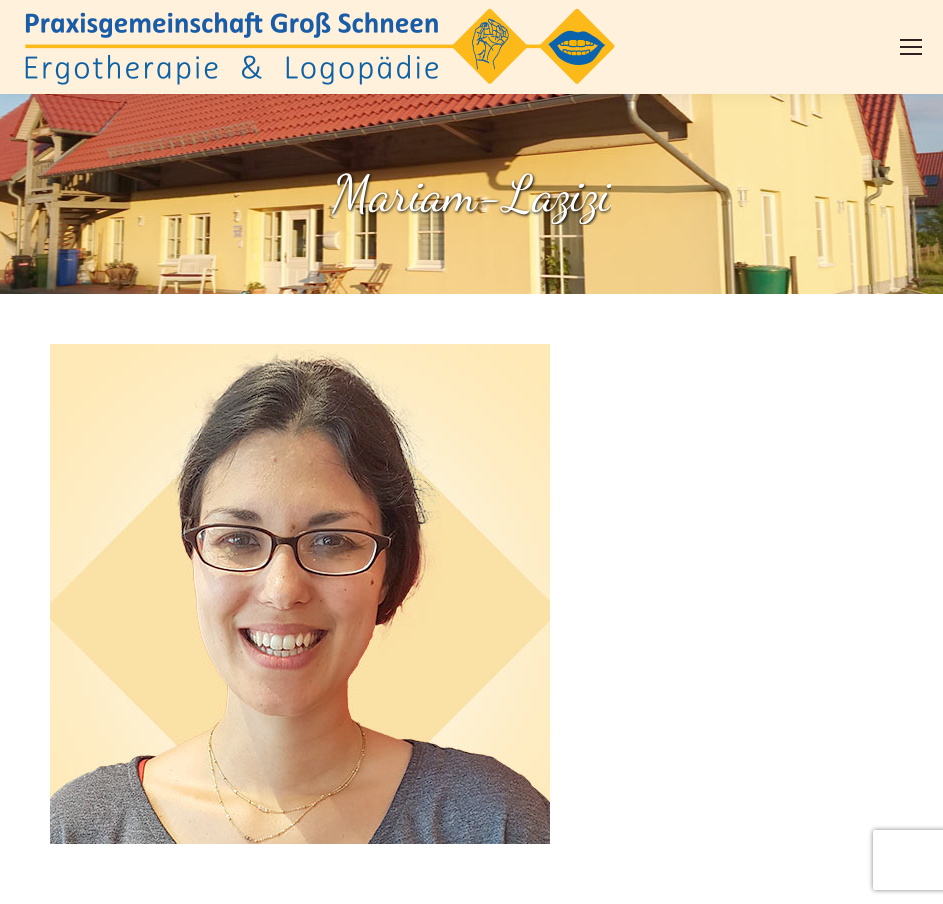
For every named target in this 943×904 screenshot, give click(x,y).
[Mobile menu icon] (911, 47)
